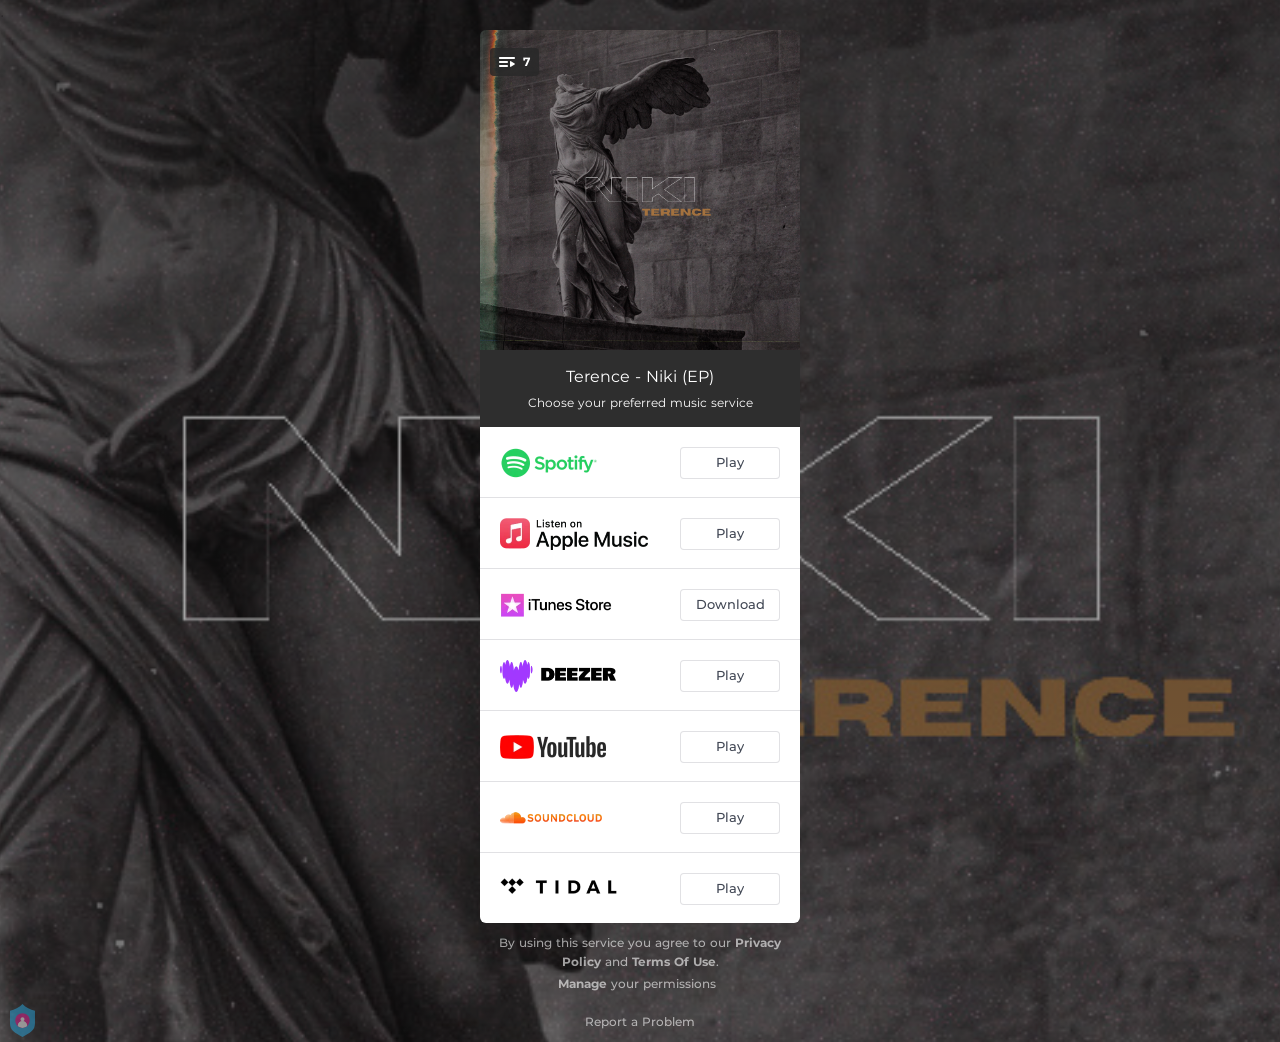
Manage (582, 983)
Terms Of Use (674, 961)
